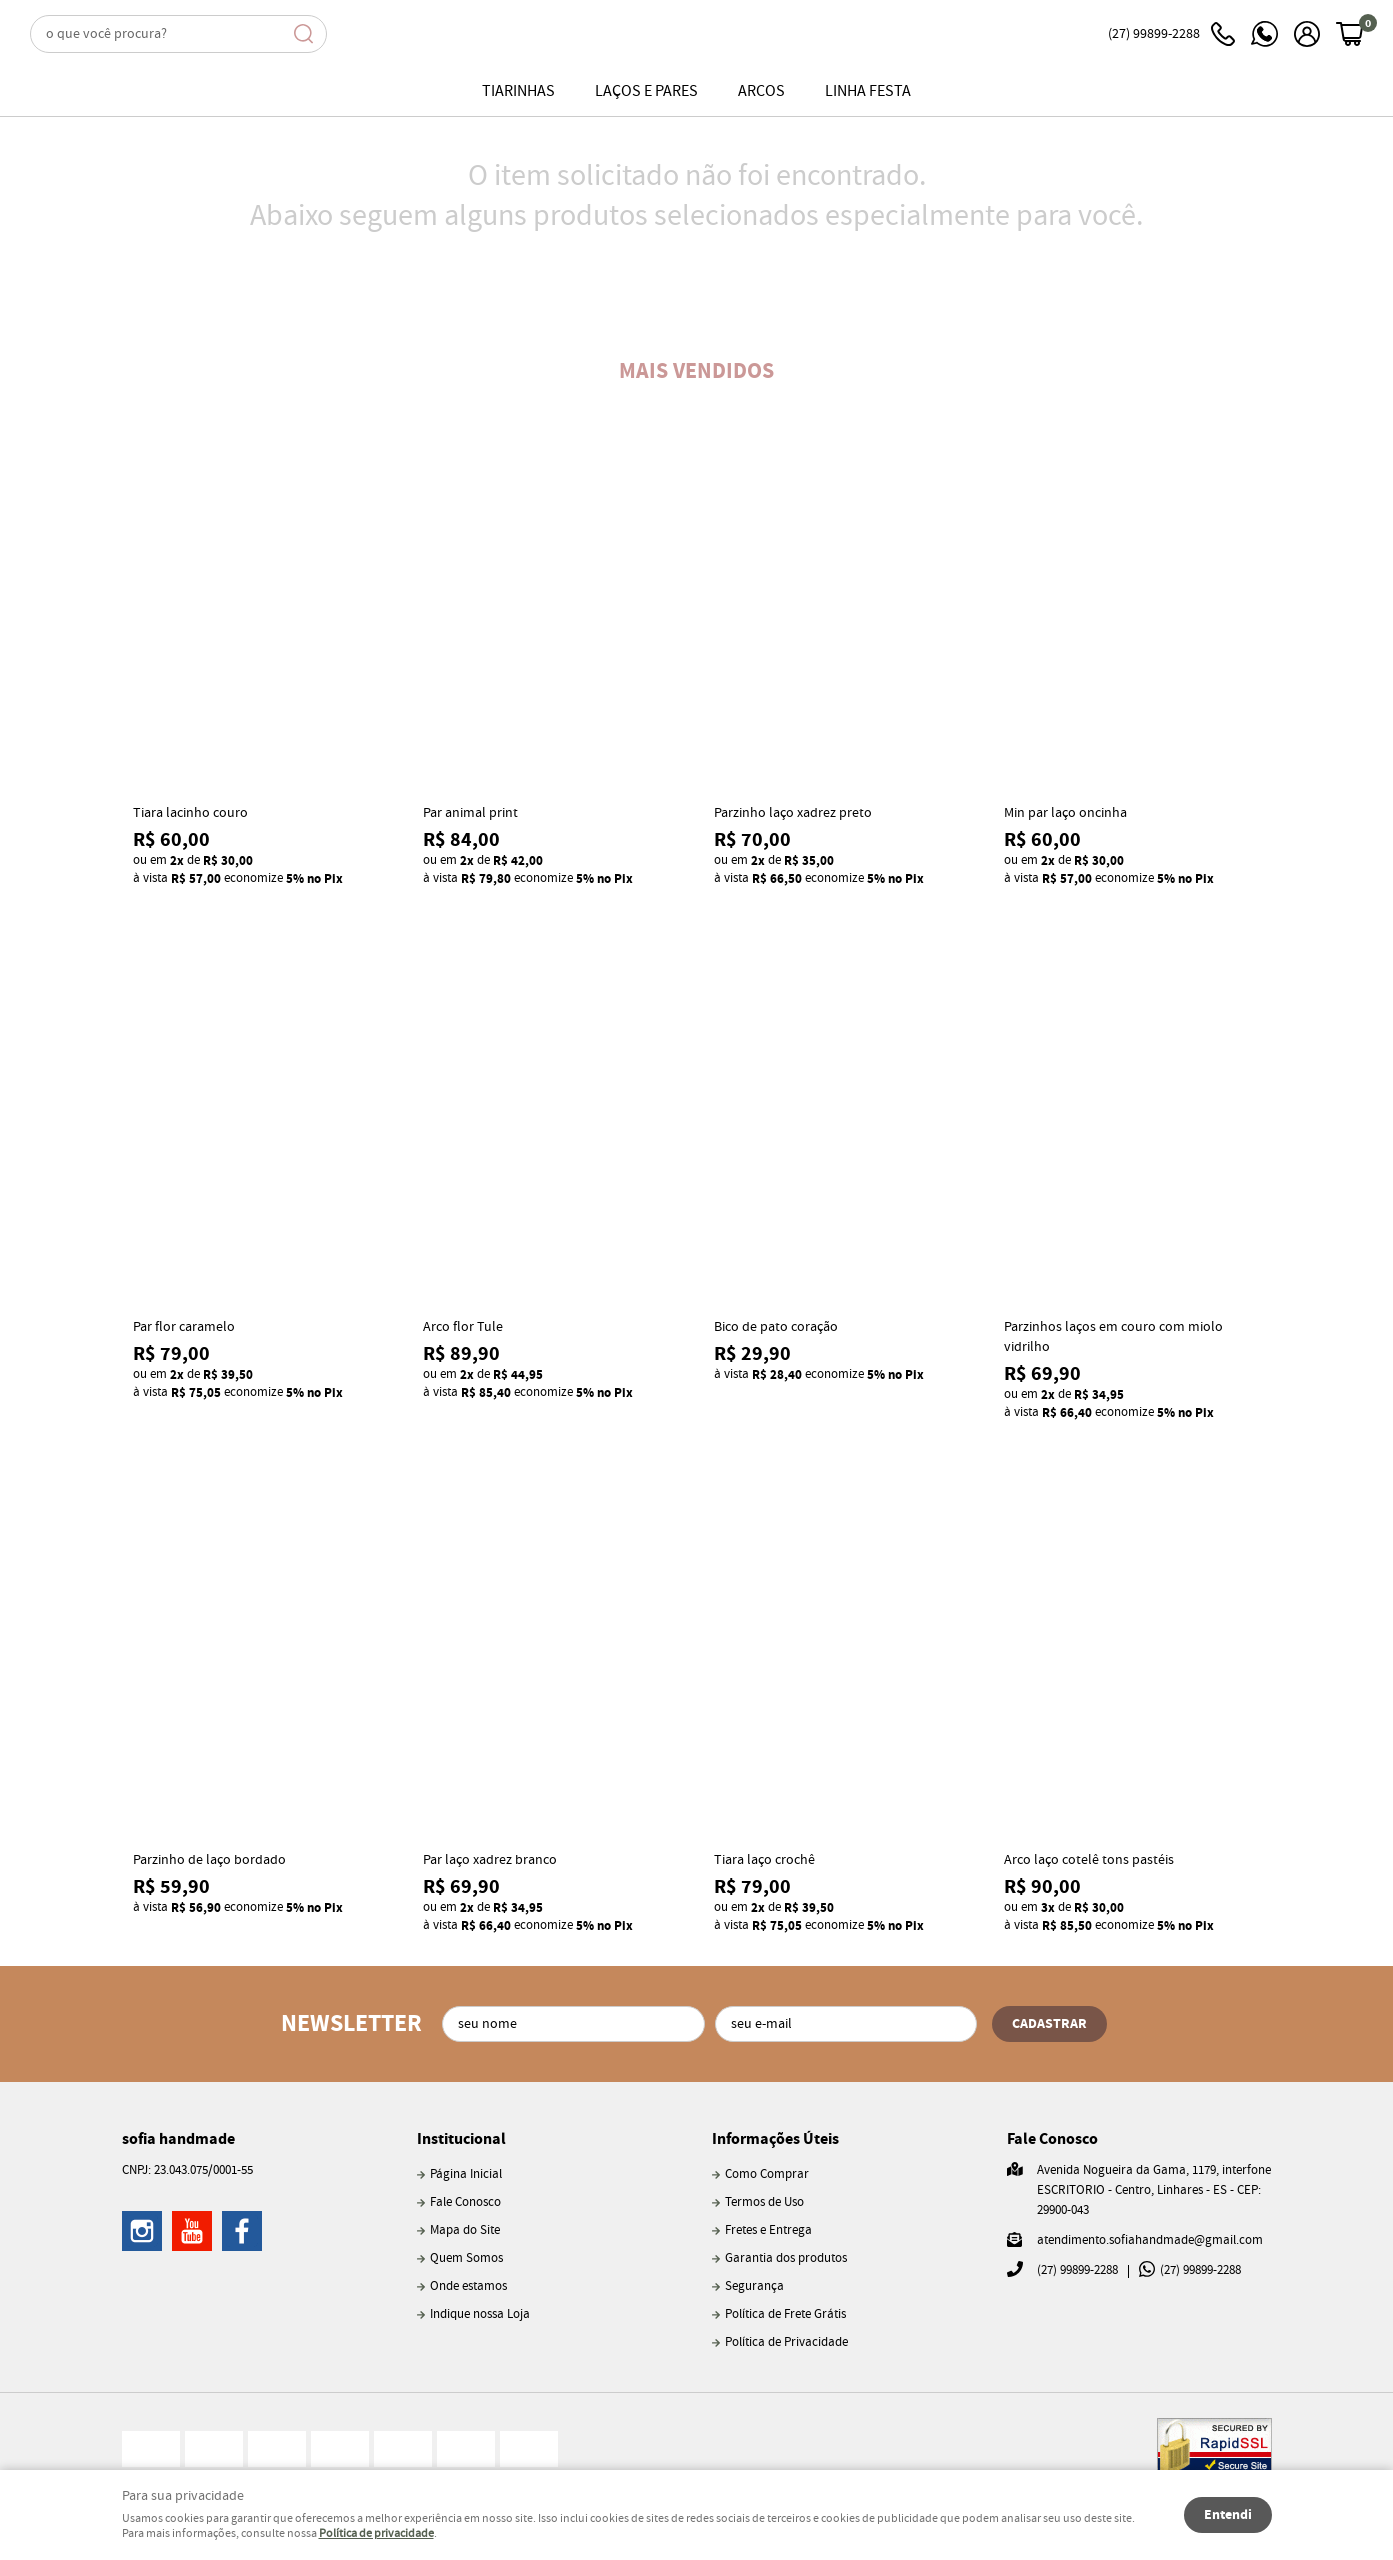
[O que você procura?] (303, 34)
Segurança (754, 2286)
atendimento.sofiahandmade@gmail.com (1150, 2240)
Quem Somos (466, 2258)
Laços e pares (646, 91)
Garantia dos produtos (786, 2258)
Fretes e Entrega (768, 2230)
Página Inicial (466, 2174)
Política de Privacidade (786, 2342)
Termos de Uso (764, 2202)
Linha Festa (868, 91)
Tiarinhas (518, 91)
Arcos (761, 91)
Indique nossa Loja (480, 2314)
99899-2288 (1171, 34)
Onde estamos (468, 2286)
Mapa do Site (465, 2230)
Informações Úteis (775, 2139)
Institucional (461, 2139)
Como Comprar (767, 2174)
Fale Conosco (465, 2202)
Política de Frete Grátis (785, 2314)
